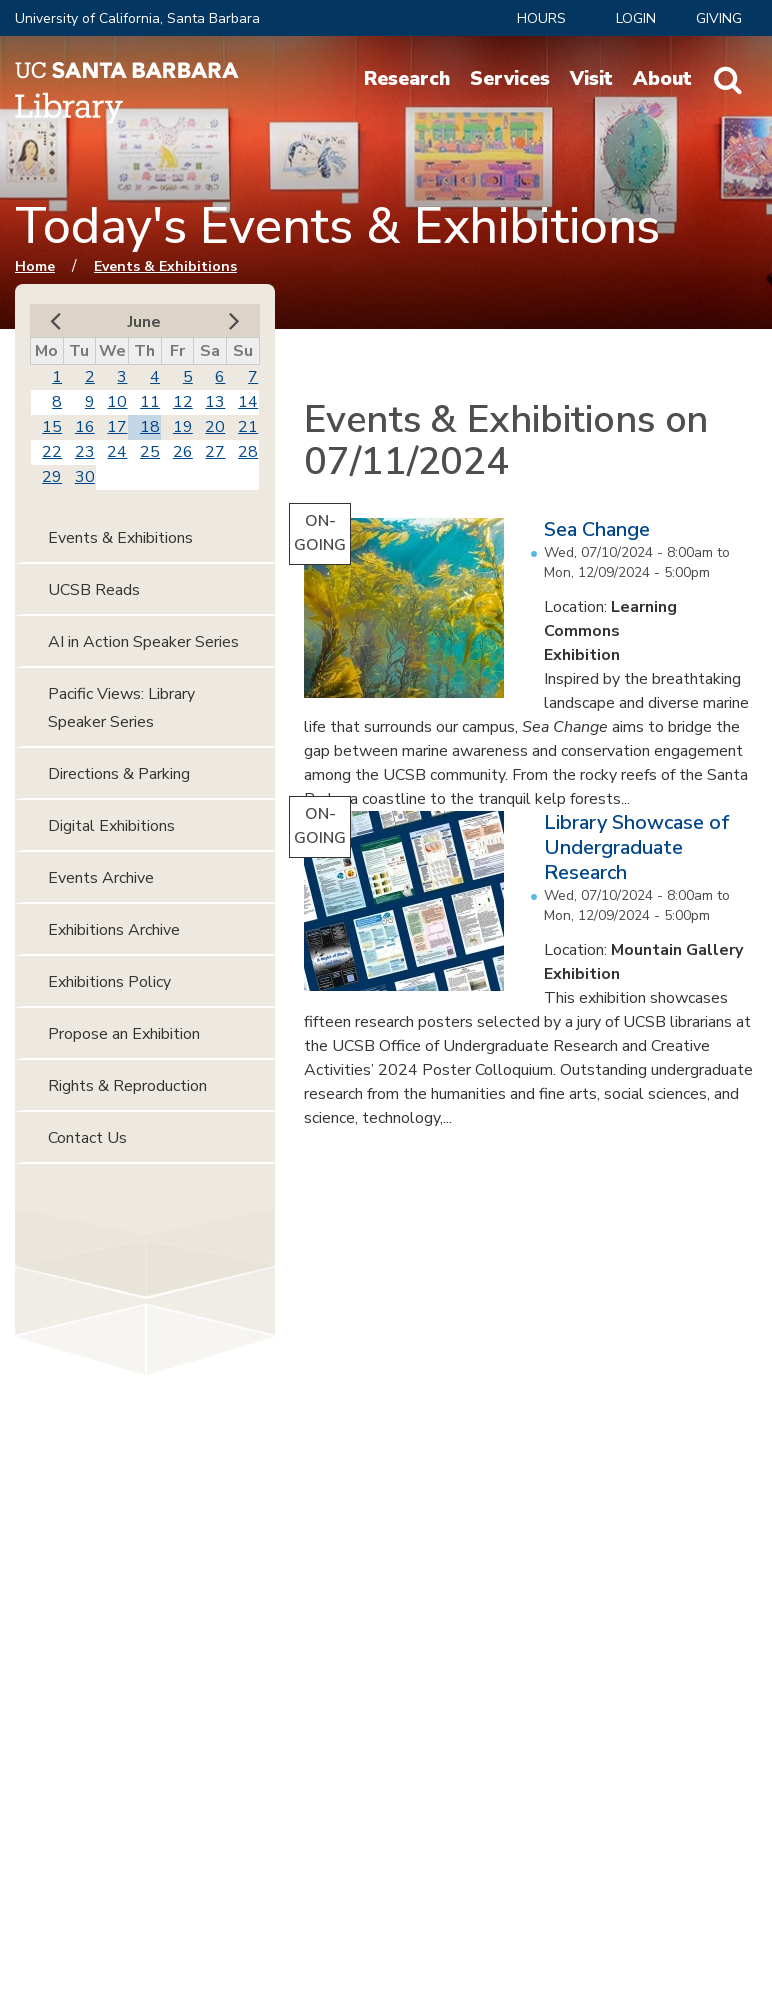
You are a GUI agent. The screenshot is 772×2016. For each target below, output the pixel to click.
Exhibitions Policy (109, 982)
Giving (719, 18)
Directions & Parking (119, 774)
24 (117, 452)
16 (85, 427)
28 (248, 452)
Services (510, 79)
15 (52, 427)
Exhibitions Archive (114, 930)
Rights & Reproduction (127, 1086)
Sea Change (597, 529)
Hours (541, 18)
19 (183, 427)
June (144, 322)
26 (183, 452)
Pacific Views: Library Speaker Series (121, 708)
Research (407, 79)
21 (248, 427)
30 (85, 477)
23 (85, 452)
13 (215, 402)
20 (215, 427)
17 (117, 427)
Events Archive (101, 878)
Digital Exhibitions (111, 826)
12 (183, 402)
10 (117, 402)
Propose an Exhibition (124, 1034)
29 (52, 477)
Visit (591, 79)
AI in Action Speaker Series (143, 642)
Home (35, 266)
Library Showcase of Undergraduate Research (637, 847)
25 (150, 452)
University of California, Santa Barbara (137, 18)
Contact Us (87, 1138)
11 (150, 402)
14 (248, 402)
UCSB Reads (94, 590)
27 (215, 452)
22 (52, 452)
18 (150, 427)
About (662, 79)
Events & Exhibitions (165, 266)
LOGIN (636, 18)
